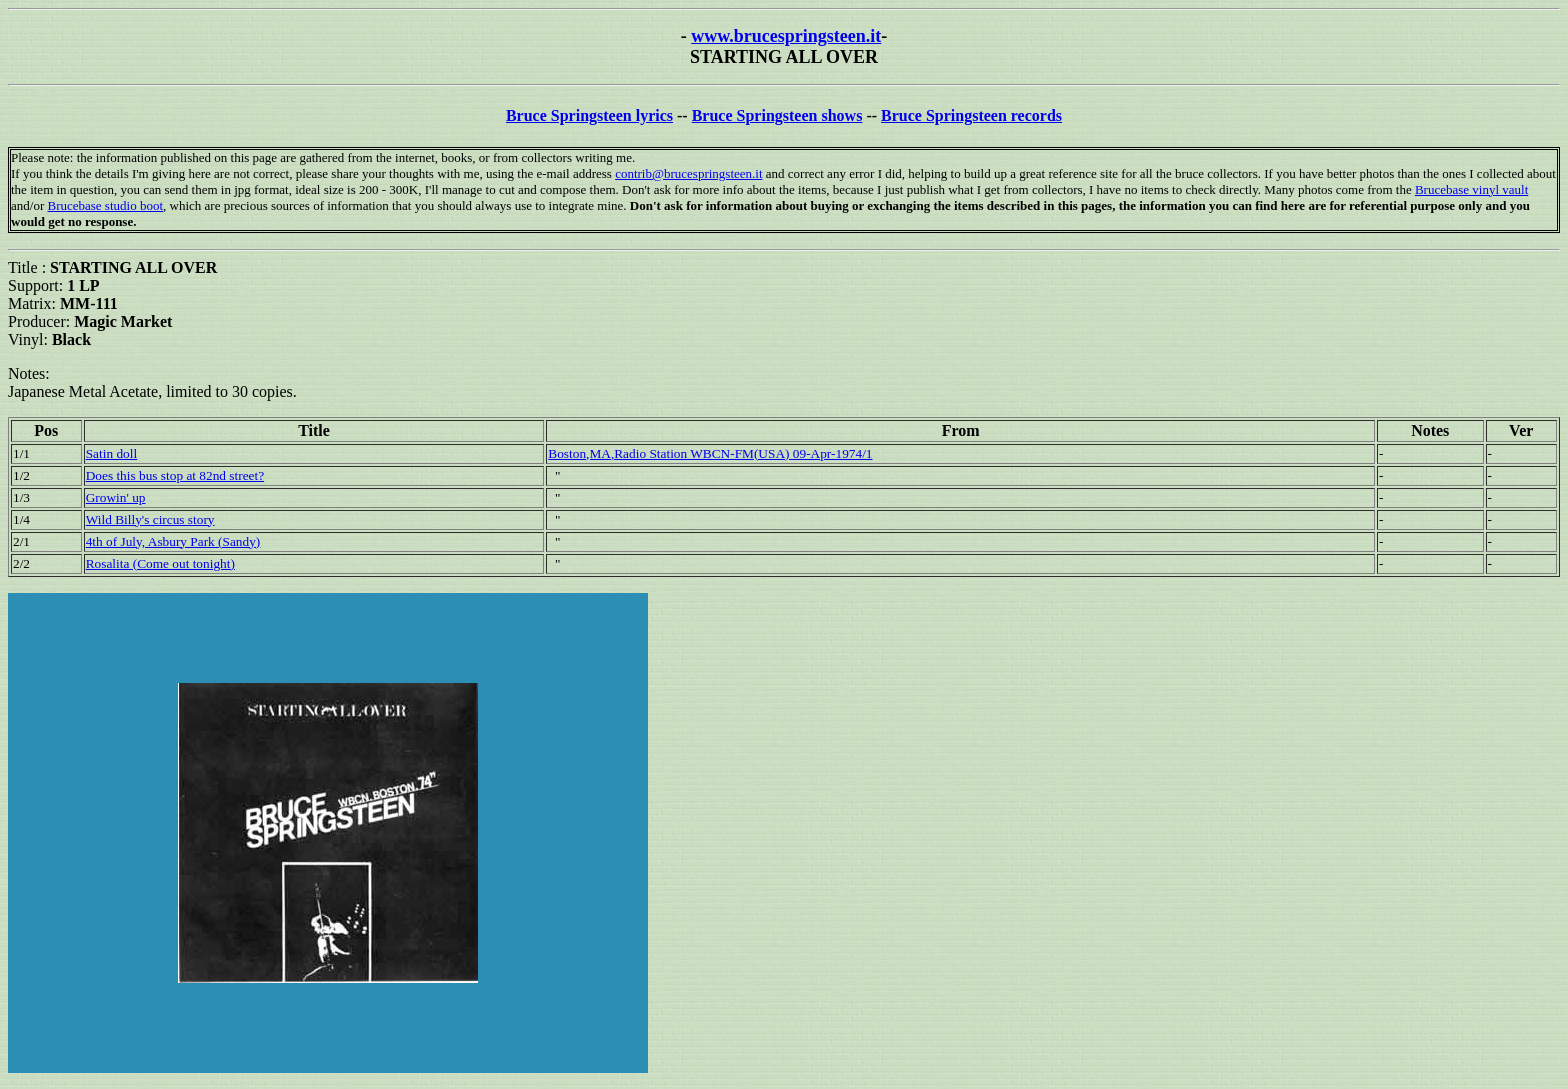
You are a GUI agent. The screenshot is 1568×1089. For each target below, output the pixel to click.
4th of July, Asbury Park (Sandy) (173, 541)
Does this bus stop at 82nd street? (175, 475)
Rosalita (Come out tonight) (160, 563)
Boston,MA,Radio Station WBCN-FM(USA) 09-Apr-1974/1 (710, 453)
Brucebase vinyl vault (1471, 189)
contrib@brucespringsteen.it (688, 173)
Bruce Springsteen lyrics (589, 115)
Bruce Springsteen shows (777, 115)
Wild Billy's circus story (150, 519)
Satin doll (111, 453)
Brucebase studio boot (105, 205)
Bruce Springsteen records (971, 115)
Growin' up (116, 497)
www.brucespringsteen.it (786, 36)
